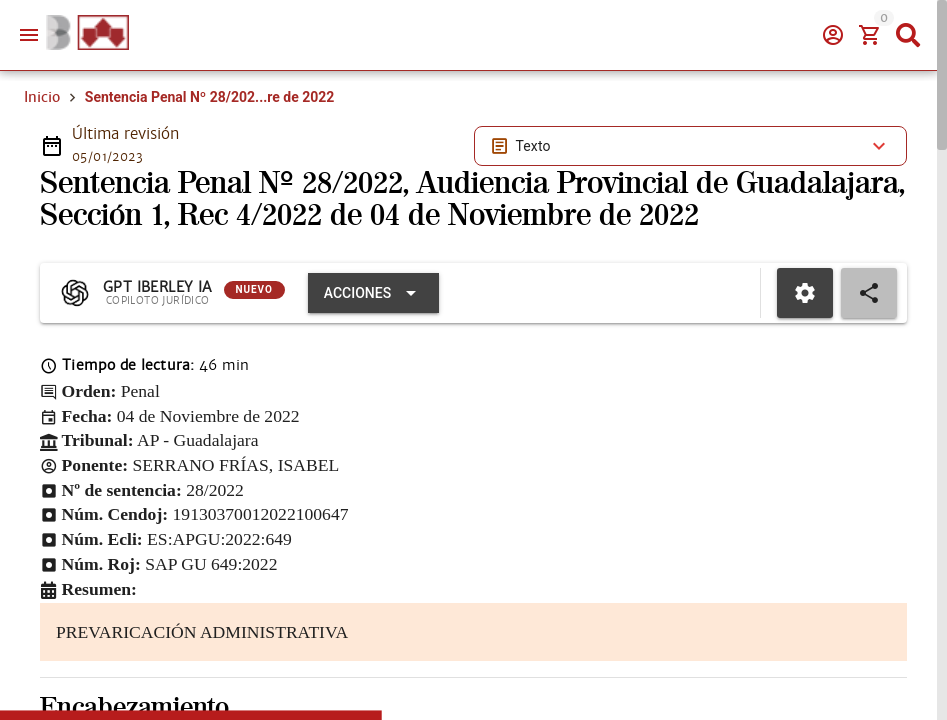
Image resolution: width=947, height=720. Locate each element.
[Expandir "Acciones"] (373, 293)
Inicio (42, 97)
